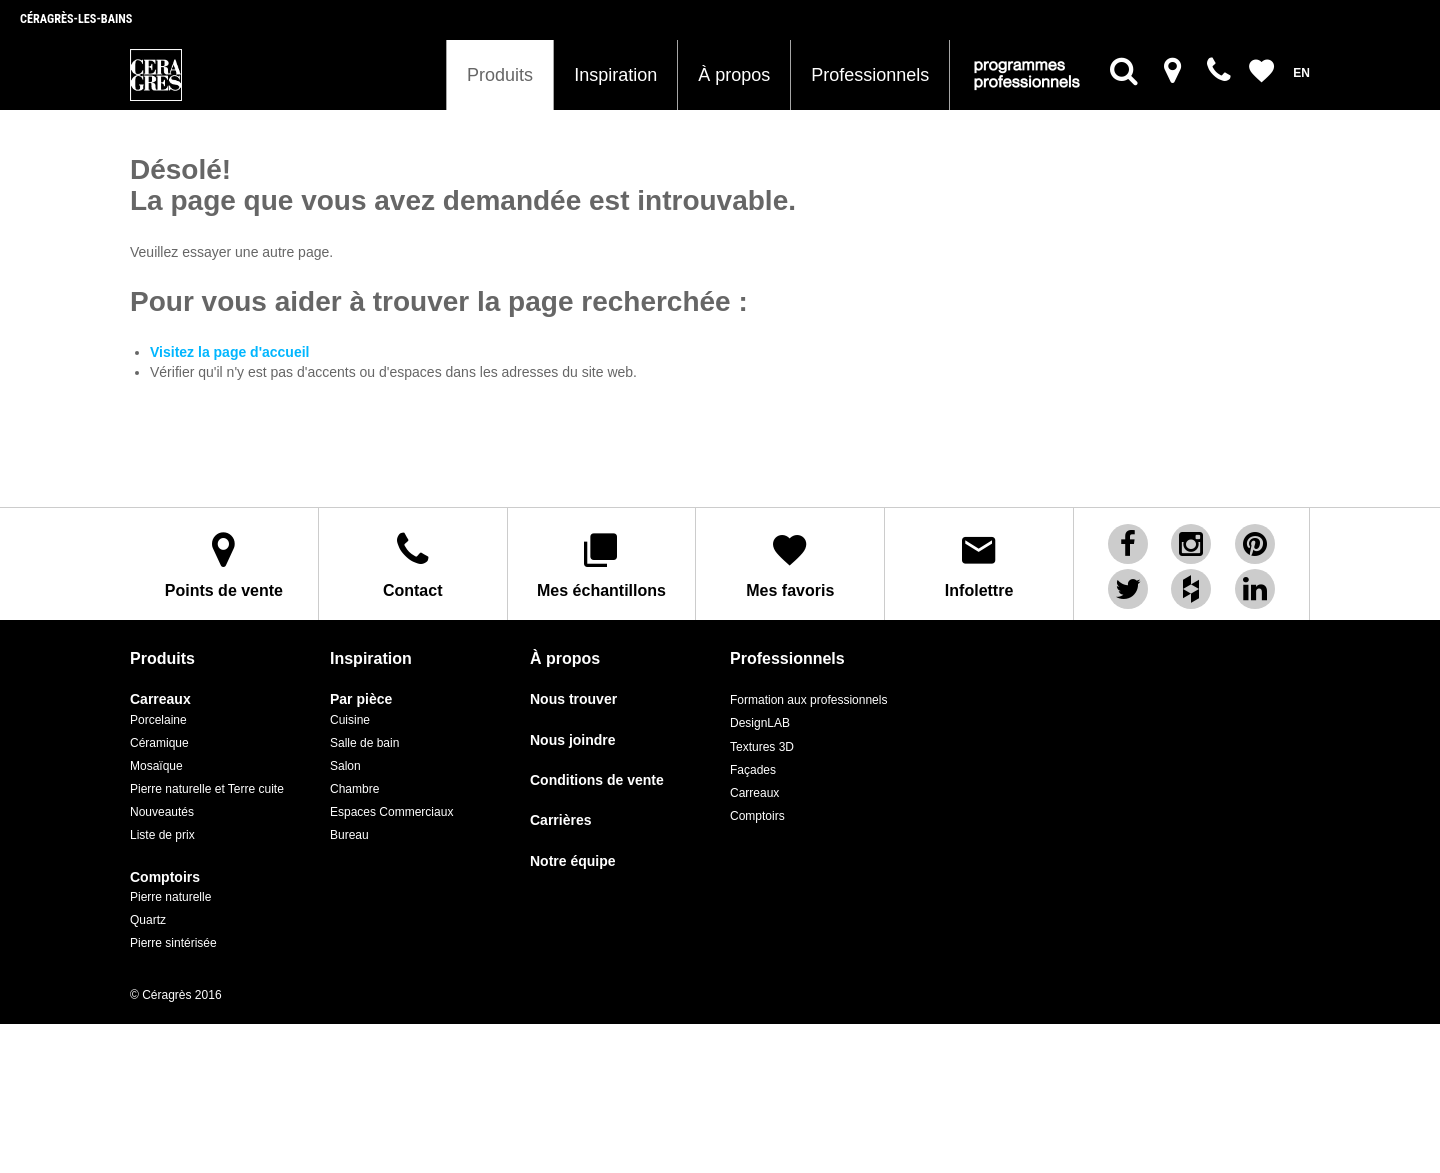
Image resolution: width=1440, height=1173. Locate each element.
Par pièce (361, 698)
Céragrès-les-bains (76, 19)
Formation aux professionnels (808, 699)
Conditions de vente (597, 779)
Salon (345, 765)
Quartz (148, 919)
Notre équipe (573, 860)
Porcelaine (158, 718)
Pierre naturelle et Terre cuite (207, 788)
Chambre (354, 788)
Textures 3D (762, 745)
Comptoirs (165, 875)
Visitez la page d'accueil (229, 352)
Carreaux (160, 698)
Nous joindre (573, 738)
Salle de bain (364, 742)
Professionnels (870, 75)
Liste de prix (162, 834)
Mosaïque (156, 765)
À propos (734, 75)
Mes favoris (790, 563)
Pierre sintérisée (173, 942)
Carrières (561, 819)
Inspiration (615, 75)
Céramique (159, 742)
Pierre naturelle (170, 896)
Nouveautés (162, 811)
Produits (500, 75)
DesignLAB (760, 722)
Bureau (349, 834)
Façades (753, 768)
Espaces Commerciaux (391, 811)
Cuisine (350, 718)
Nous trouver (573, 698)
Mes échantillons (602, 563)
